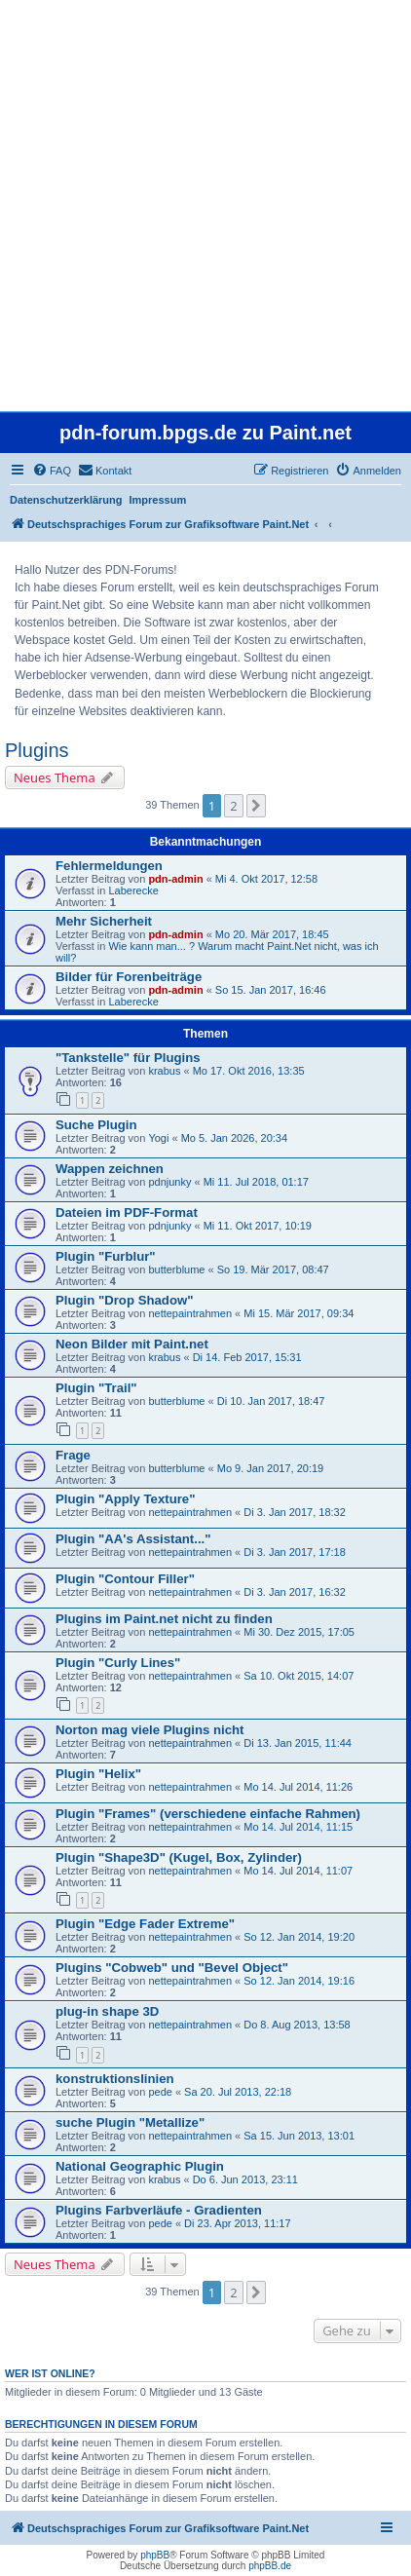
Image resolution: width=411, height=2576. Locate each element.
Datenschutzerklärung (66, 500)
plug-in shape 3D (107, 2011)
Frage (73, 1455)
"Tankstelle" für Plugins (128, 1057)
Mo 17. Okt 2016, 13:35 (249, 1071)
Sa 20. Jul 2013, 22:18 (237, 2092)
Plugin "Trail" (96, 1388)
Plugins (37, 750)
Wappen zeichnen (110, 1168)
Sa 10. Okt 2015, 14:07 (298, 1676)
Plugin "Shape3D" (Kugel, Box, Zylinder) (179, 1857)
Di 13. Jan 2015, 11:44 (297, 1743)
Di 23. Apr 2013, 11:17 (237, 2223)
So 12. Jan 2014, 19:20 (299, 1937)
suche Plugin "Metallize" (130, 2122)
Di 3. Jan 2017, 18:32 (294, 1512)
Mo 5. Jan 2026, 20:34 (234, 1138)
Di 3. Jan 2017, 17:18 (294, 1552)
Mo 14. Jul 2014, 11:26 (298, 1787)
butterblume (176, 1269)
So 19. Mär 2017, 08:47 (273, 1269)
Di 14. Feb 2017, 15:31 (247, 1357)
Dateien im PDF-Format (127, 1212)
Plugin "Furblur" (106, 1256)
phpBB (154, 2555)
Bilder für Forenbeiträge (129, 976)
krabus (164, 1071)
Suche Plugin (96, 1125)
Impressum (158, 500)
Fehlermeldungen (109, 865)
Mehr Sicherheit (104, 921)
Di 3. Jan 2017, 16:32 (294, 1592)
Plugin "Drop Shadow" (124, 1300)
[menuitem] (51, 470)
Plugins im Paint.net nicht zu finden (164, 1618)
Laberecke (133, 890)
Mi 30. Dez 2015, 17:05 (299, 1632)
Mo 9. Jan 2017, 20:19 (270, 1468)
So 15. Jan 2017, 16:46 (270, 990)
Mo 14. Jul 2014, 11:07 (298, 1870)
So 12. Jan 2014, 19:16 (299, 1981)
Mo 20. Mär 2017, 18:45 (272, 934)
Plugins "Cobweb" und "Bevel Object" (172, 1967)
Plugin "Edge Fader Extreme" (145, 1923)
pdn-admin (175, 879)
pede (159, 2092)
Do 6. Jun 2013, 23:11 (245, 2179)
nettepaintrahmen (190, 1313)
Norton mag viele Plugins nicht (149, 1730)
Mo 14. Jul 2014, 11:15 (298, 1827)
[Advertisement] (205, 205)
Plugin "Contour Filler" (125, 1579)
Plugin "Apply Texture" (125, 1499)
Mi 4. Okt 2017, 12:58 (266, 879)
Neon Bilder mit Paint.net (132, 1344)
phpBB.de (269, 2565)
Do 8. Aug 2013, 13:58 (296, 2024)
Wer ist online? (50, 2373)
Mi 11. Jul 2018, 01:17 (256, 1182)
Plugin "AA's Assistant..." (133, 1539)
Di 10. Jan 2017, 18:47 (271, 1401)
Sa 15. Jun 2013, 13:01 (299, 2135)
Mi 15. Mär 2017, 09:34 (298, 1313)
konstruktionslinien (115, 2078)
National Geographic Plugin (140, 2166)
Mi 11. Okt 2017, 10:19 (258, 1225)
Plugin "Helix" (98, 1773)
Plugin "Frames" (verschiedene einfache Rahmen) (208, 1813)
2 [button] (233, 805)
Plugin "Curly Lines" (118, 1662)
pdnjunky (169, 1182)
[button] (256, 805)
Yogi (158, 1138)
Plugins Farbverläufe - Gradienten (159, 2210)
